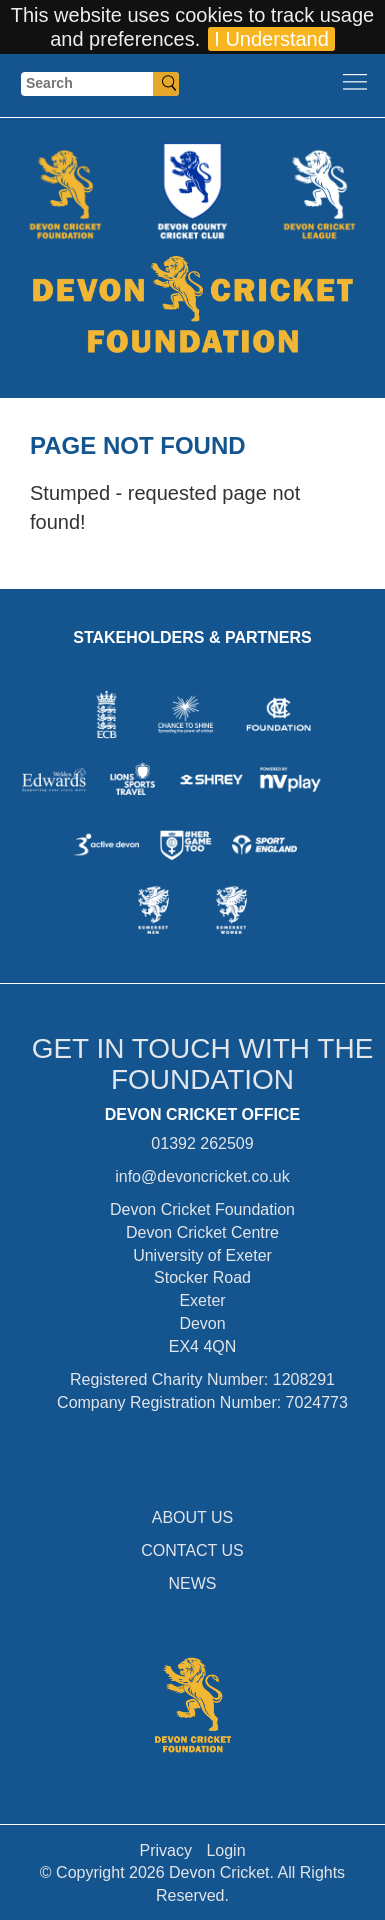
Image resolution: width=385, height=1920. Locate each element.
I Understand (271, 39)
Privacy (165, 1850)
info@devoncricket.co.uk (202, 1176)
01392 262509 (202, 1143)
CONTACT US (192, 1550)
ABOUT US (193, 1517)
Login (225, 1850)
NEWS (193, 1583)
